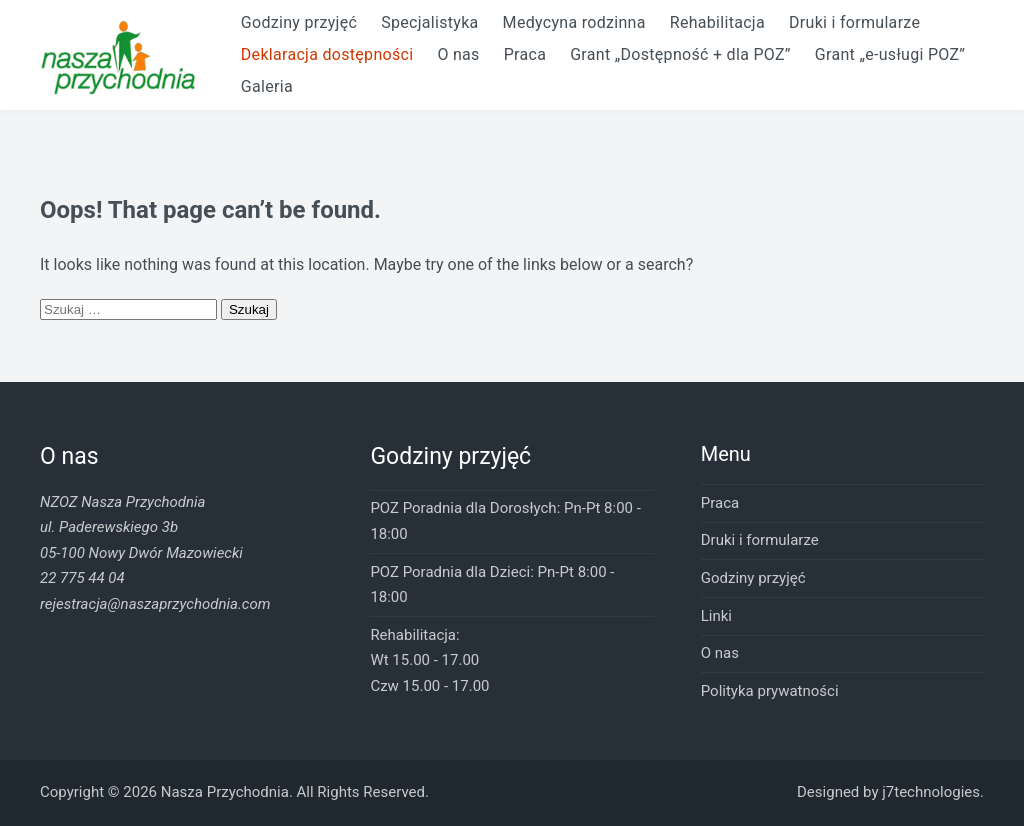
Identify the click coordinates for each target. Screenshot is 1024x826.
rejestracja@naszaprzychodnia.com (155, 604)
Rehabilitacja (717, 22)
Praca (525, 54)
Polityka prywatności (770, 691)
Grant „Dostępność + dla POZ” (680, 54)
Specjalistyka (429, 22)
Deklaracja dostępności (327, 54)
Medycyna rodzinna (574, 22)
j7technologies (931, 792)
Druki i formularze (854, 22)
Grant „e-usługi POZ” (890, 54)
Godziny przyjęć (299, 22)
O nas (458, 54)
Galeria (267, 86)
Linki (716, 616)
